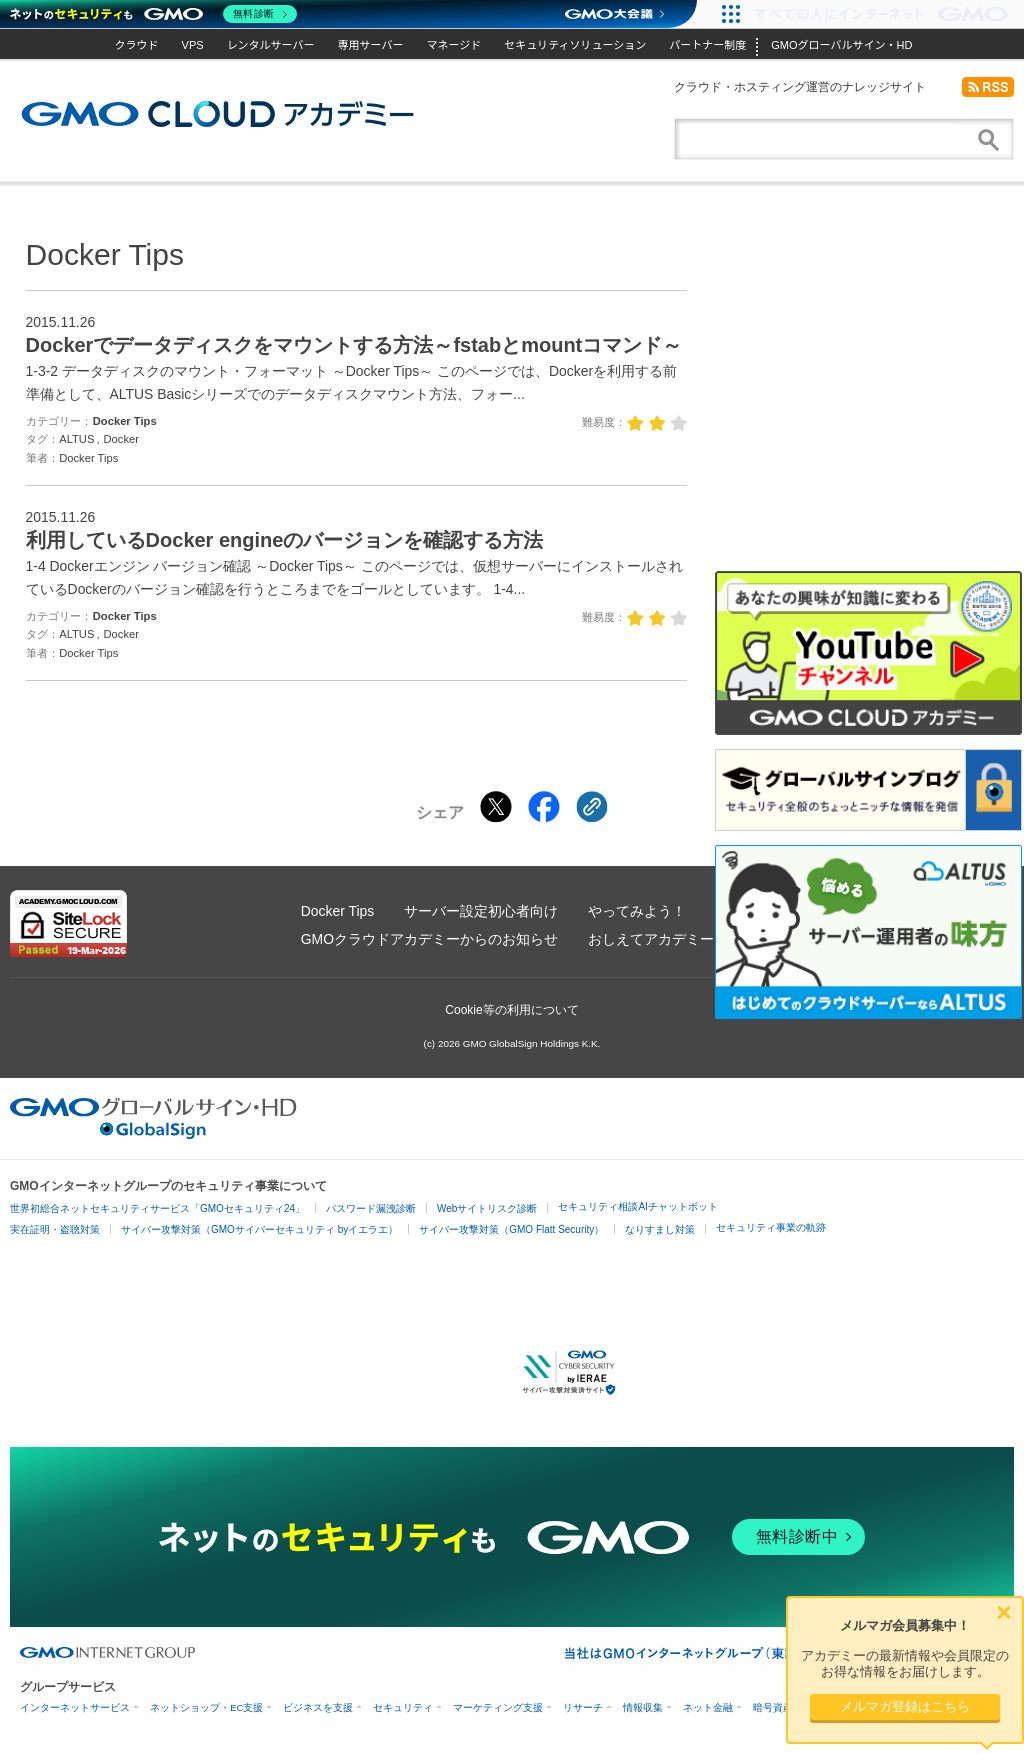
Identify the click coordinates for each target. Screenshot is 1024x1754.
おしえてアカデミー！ (658, 939)
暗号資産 (773, 1707)
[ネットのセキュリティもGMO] (153, 14)
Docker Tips (125, 421)
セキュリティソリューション (575, 45)
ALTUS (76, 439)
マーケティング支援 (498, 1707)
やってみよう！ (637, 911)
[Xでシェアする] (496, 807)
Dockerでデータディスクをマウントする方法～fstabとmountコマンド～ (354, 345)
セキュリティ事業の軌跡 (771, 1227)
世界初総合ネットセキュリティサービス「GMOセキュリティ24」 (157, 1208)
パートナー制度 (707, 45)
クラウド (137, 45)
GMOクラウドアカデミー (217, 114)
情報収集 (643, 1707)
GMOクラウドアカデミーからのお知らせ (429, 939)
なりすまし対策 (660, 1229)
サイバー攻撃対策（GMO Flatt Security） (511, 1229)
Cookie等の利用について (511, 1010)
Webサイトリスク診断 (487, 1208)
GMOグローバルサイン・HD (841, 45)
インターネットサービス (75, 1707)
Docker (121, 439)
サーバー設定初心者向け (481, 911)
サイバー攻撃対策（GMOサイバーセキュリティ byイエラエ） (259, 1229)
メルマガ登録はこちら (905, 1706)
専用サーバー (371, 45)
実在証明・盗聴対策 (55, 1229)
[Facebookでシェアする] (544, 807)
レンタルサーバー (271, 45)
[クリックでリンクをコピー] (592, 807)
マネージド (453, 45)
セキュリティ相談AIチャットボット (637, 1206)
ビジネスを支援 (318, 1707)
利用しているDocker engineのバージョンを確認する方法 (285, 540)
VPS (193, 45)
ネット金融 (708, 1707)
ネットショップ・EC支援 (206, 1707)
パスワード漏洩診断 (371, 1208)
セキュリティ (403, 1707)
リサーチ (583, 1707)
